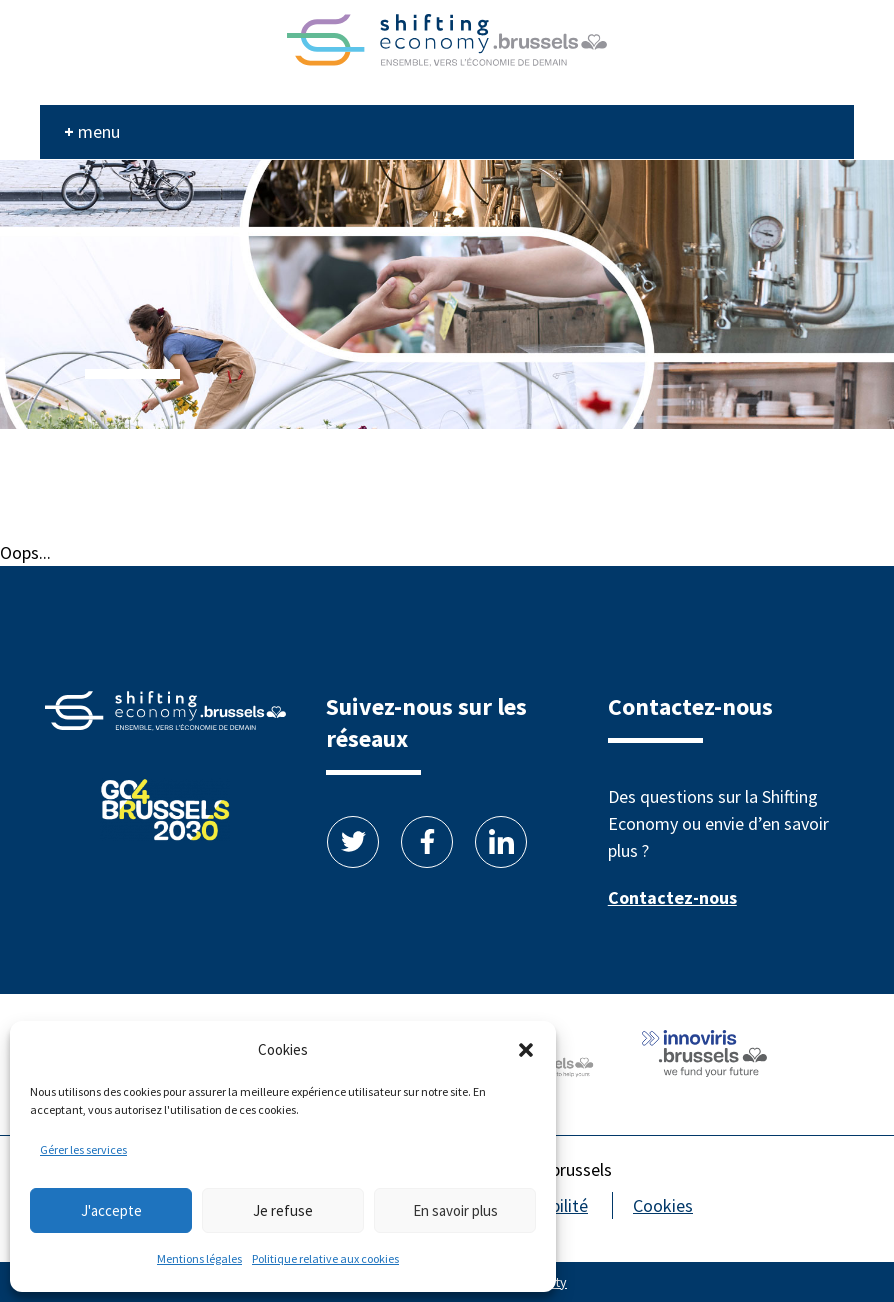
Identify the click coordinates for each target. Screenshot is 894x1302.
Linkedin (501, 842)
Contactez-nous (672, 897)
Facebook (427, 842)
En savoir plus (455, 1210)
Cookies (663, 1205)
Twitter (353, 842)
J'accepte (111, 1210)
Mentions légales (199, 1258)
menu (99, 131)
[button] (526, 1050)
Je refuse (283, 1210)
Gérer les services (83, 1149)
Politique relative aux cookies (325, 1258)
